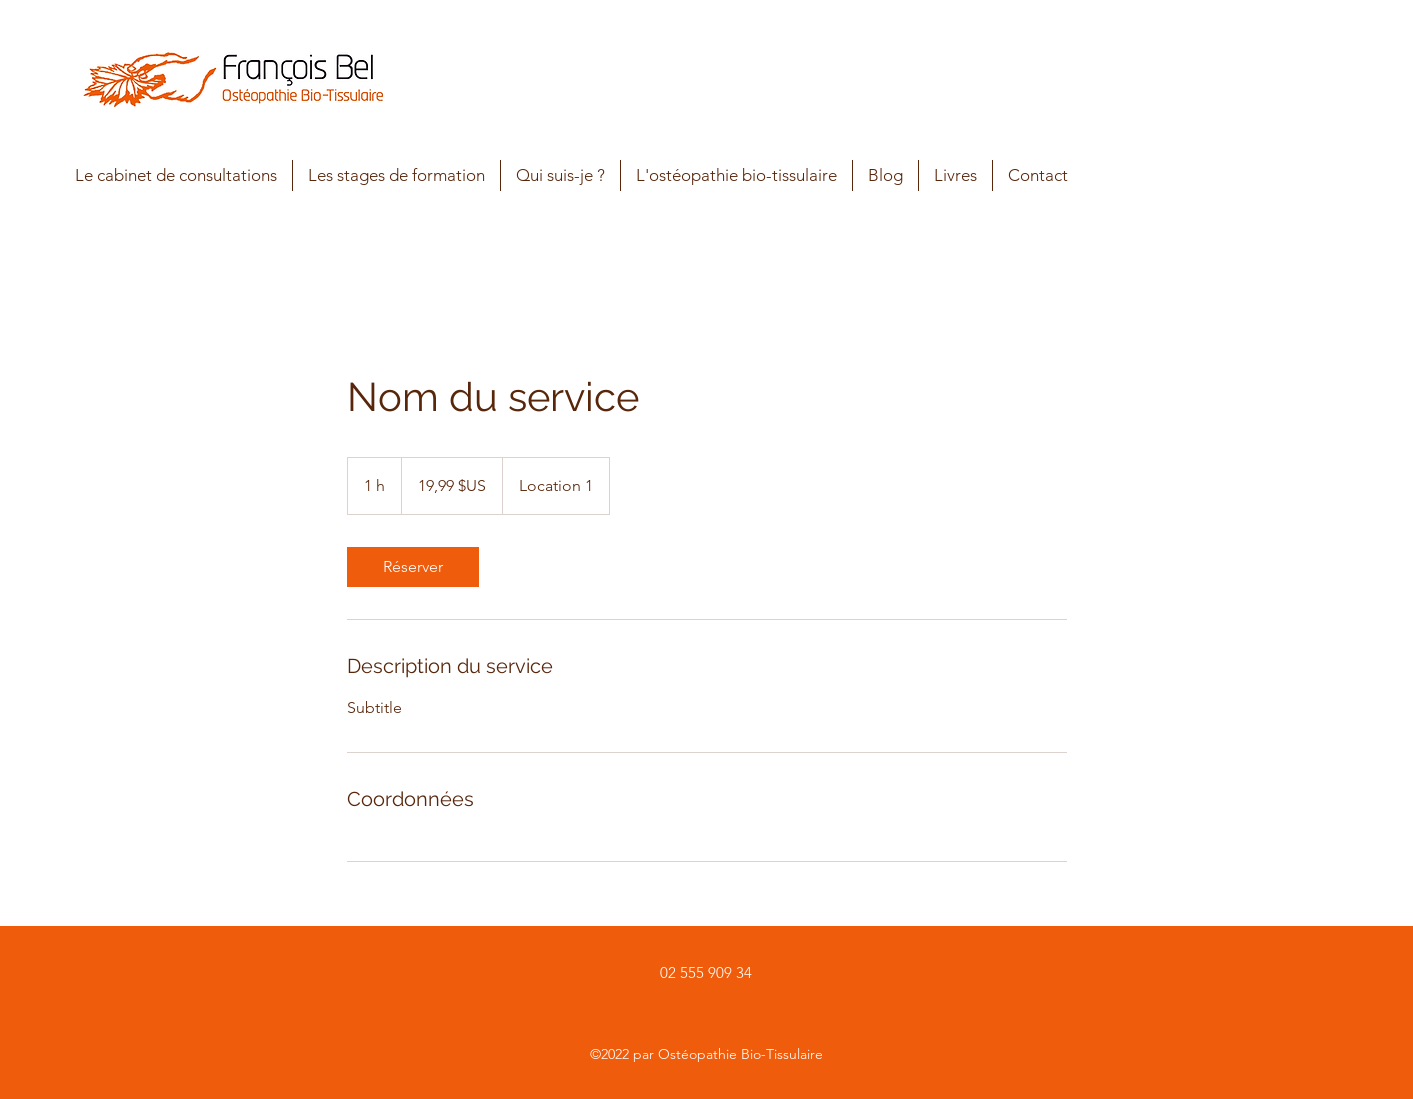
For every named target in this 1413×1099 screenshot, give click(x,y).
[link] (413, 567)
